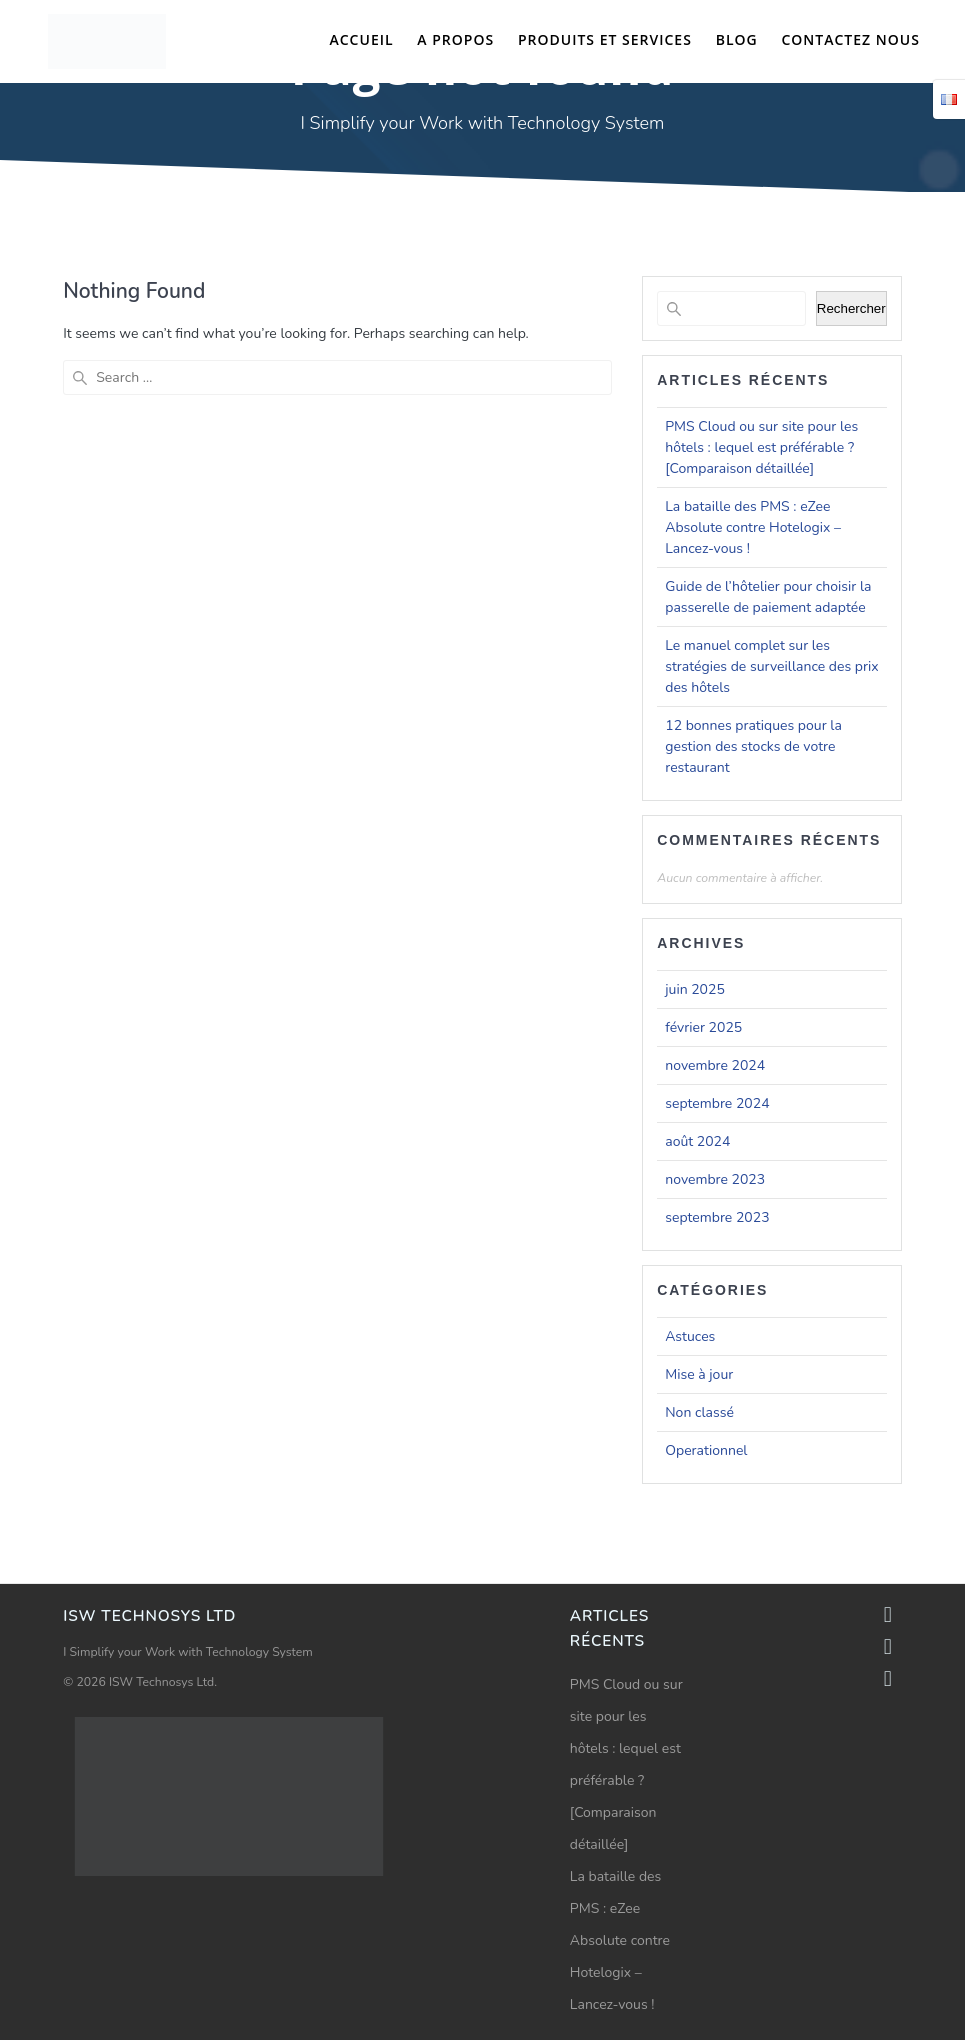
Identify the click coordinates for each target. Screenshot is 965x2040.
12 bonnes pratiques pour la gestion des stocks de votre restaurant (753, 746)
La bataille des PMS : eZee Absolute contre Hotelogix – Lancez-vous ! (753, 527)
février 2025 (703, 1027)
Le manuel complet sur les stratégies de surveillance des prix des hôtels (771, 666)
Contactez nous (850, 39)
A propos (455, 39)
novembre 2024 (715, 1065)
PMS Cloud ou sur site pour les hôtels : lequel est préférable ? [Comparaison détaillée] (761, 447)
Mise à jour (699, 1374)
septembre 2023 (717, 1217)
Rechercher (851, 308)
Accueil (361, 39)
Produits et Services (605, 39)
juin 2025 (695, 989)
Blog (737, 39)
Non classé (699, 1412)
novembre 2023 (715, 1179)
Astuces (690, 1336)
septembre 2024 (717, 1103)
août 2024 (697, 1141)
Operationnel (706, 1450)
